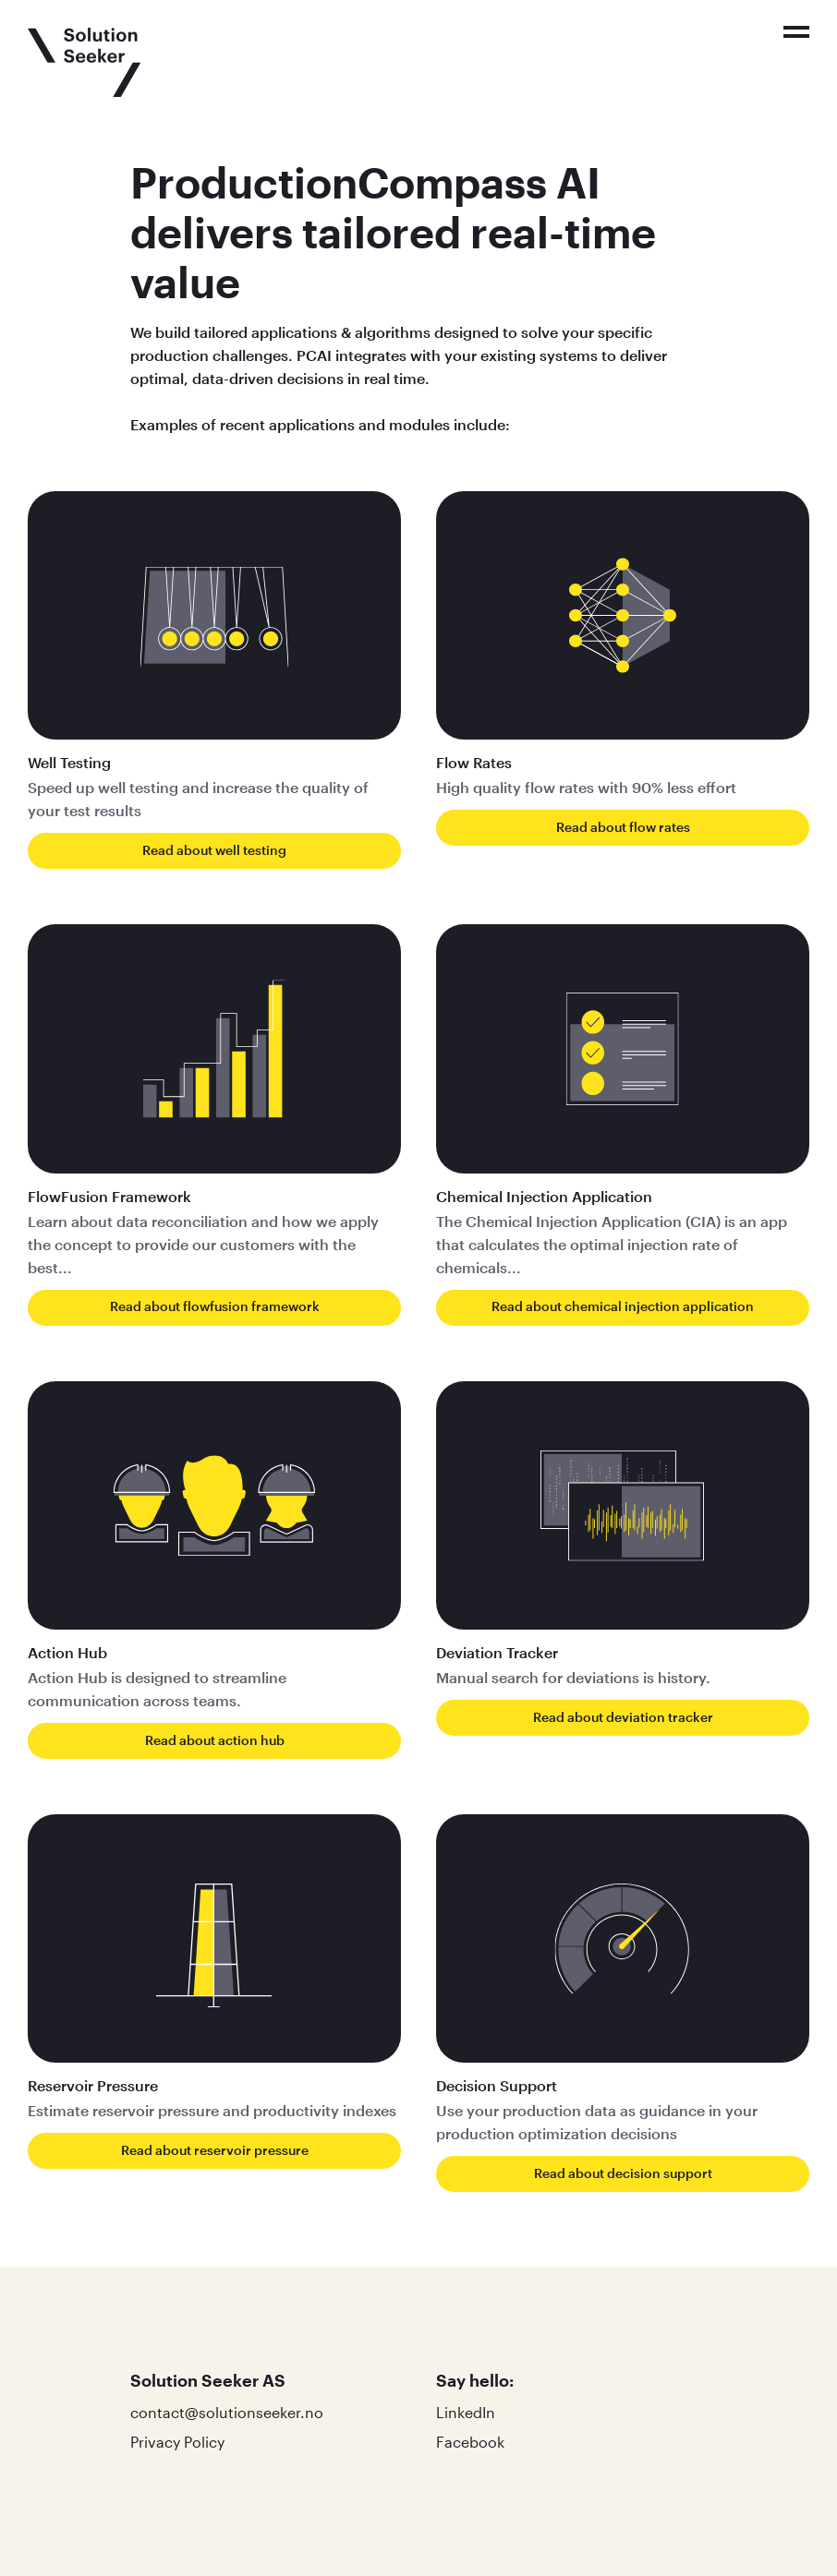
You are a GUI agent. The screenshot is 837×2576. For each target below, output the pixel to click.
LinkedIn (465, 2412)
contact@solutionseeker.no (226, 2412)
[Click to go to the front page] (84, 62)
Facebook (470, 2441)
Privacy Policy (177, 2441)
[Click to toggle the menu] (796, 32)
